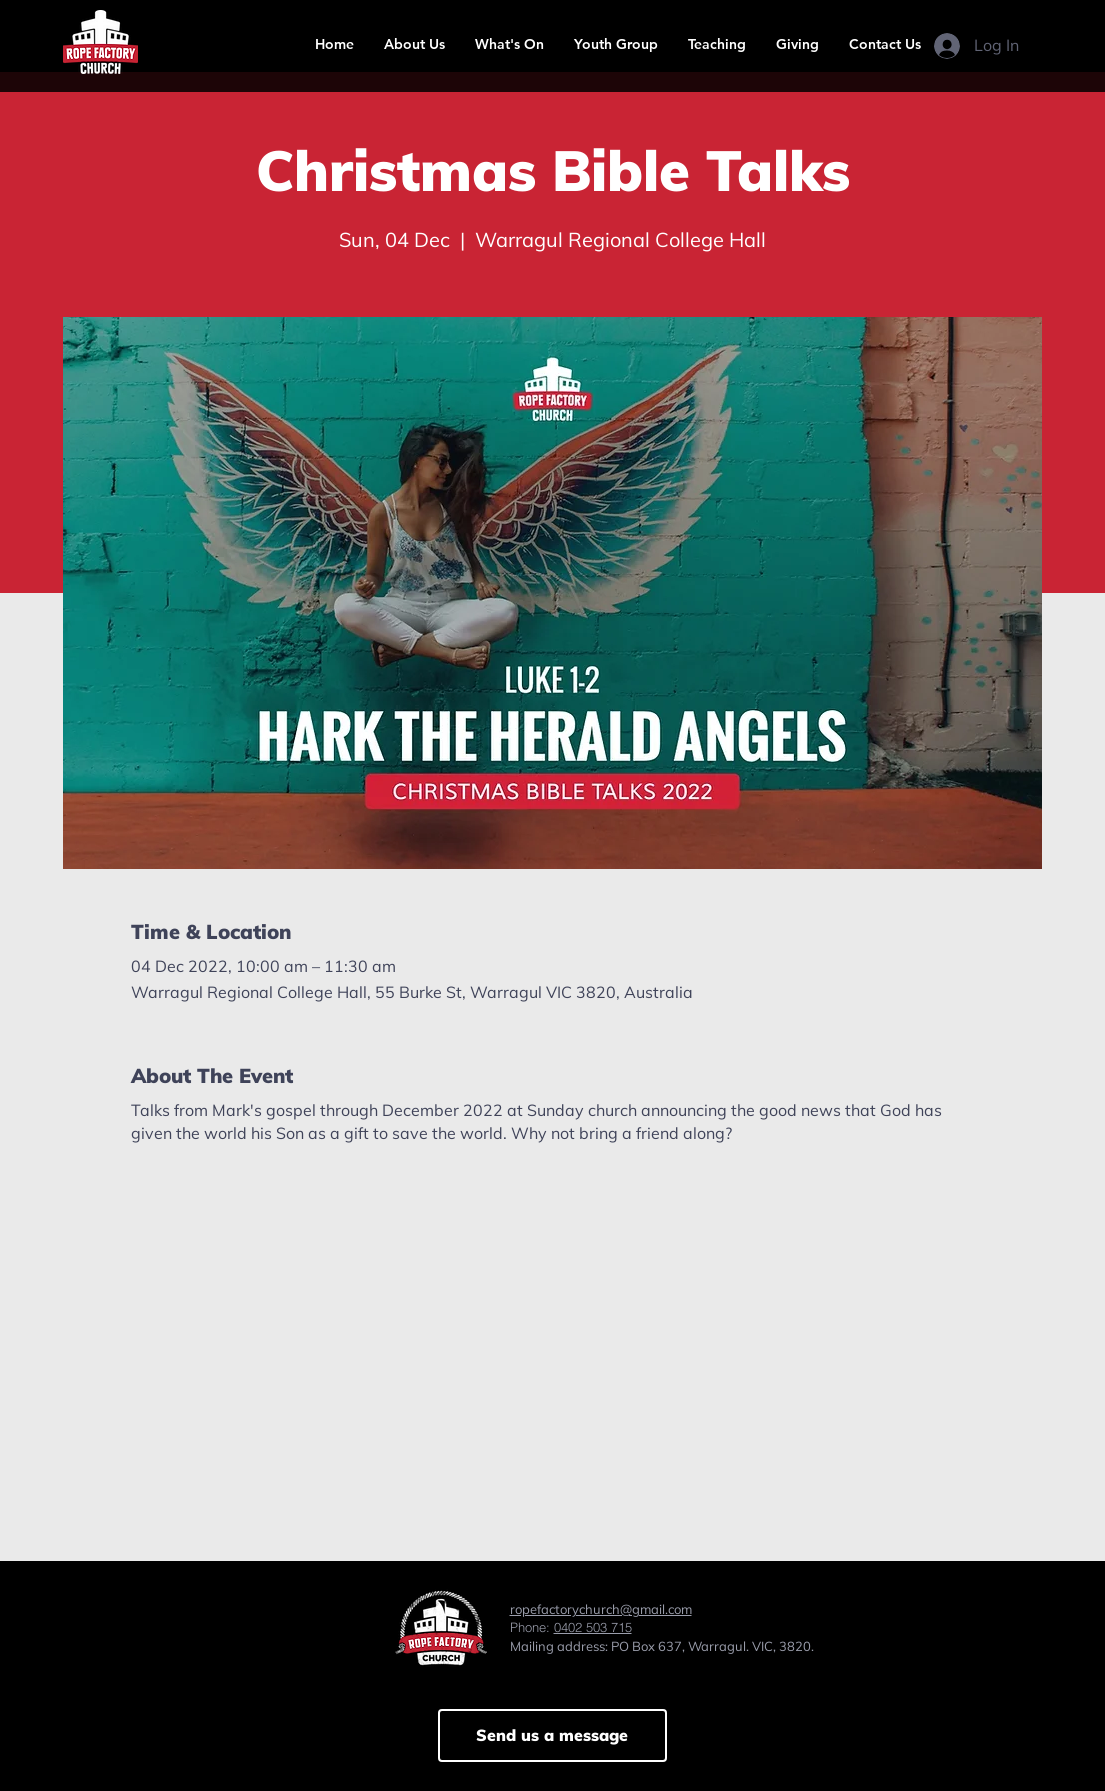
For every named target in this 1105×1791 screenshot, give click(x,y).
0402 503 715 (593, 1627)
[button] (414, 44)
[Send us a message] (552, 1735)
